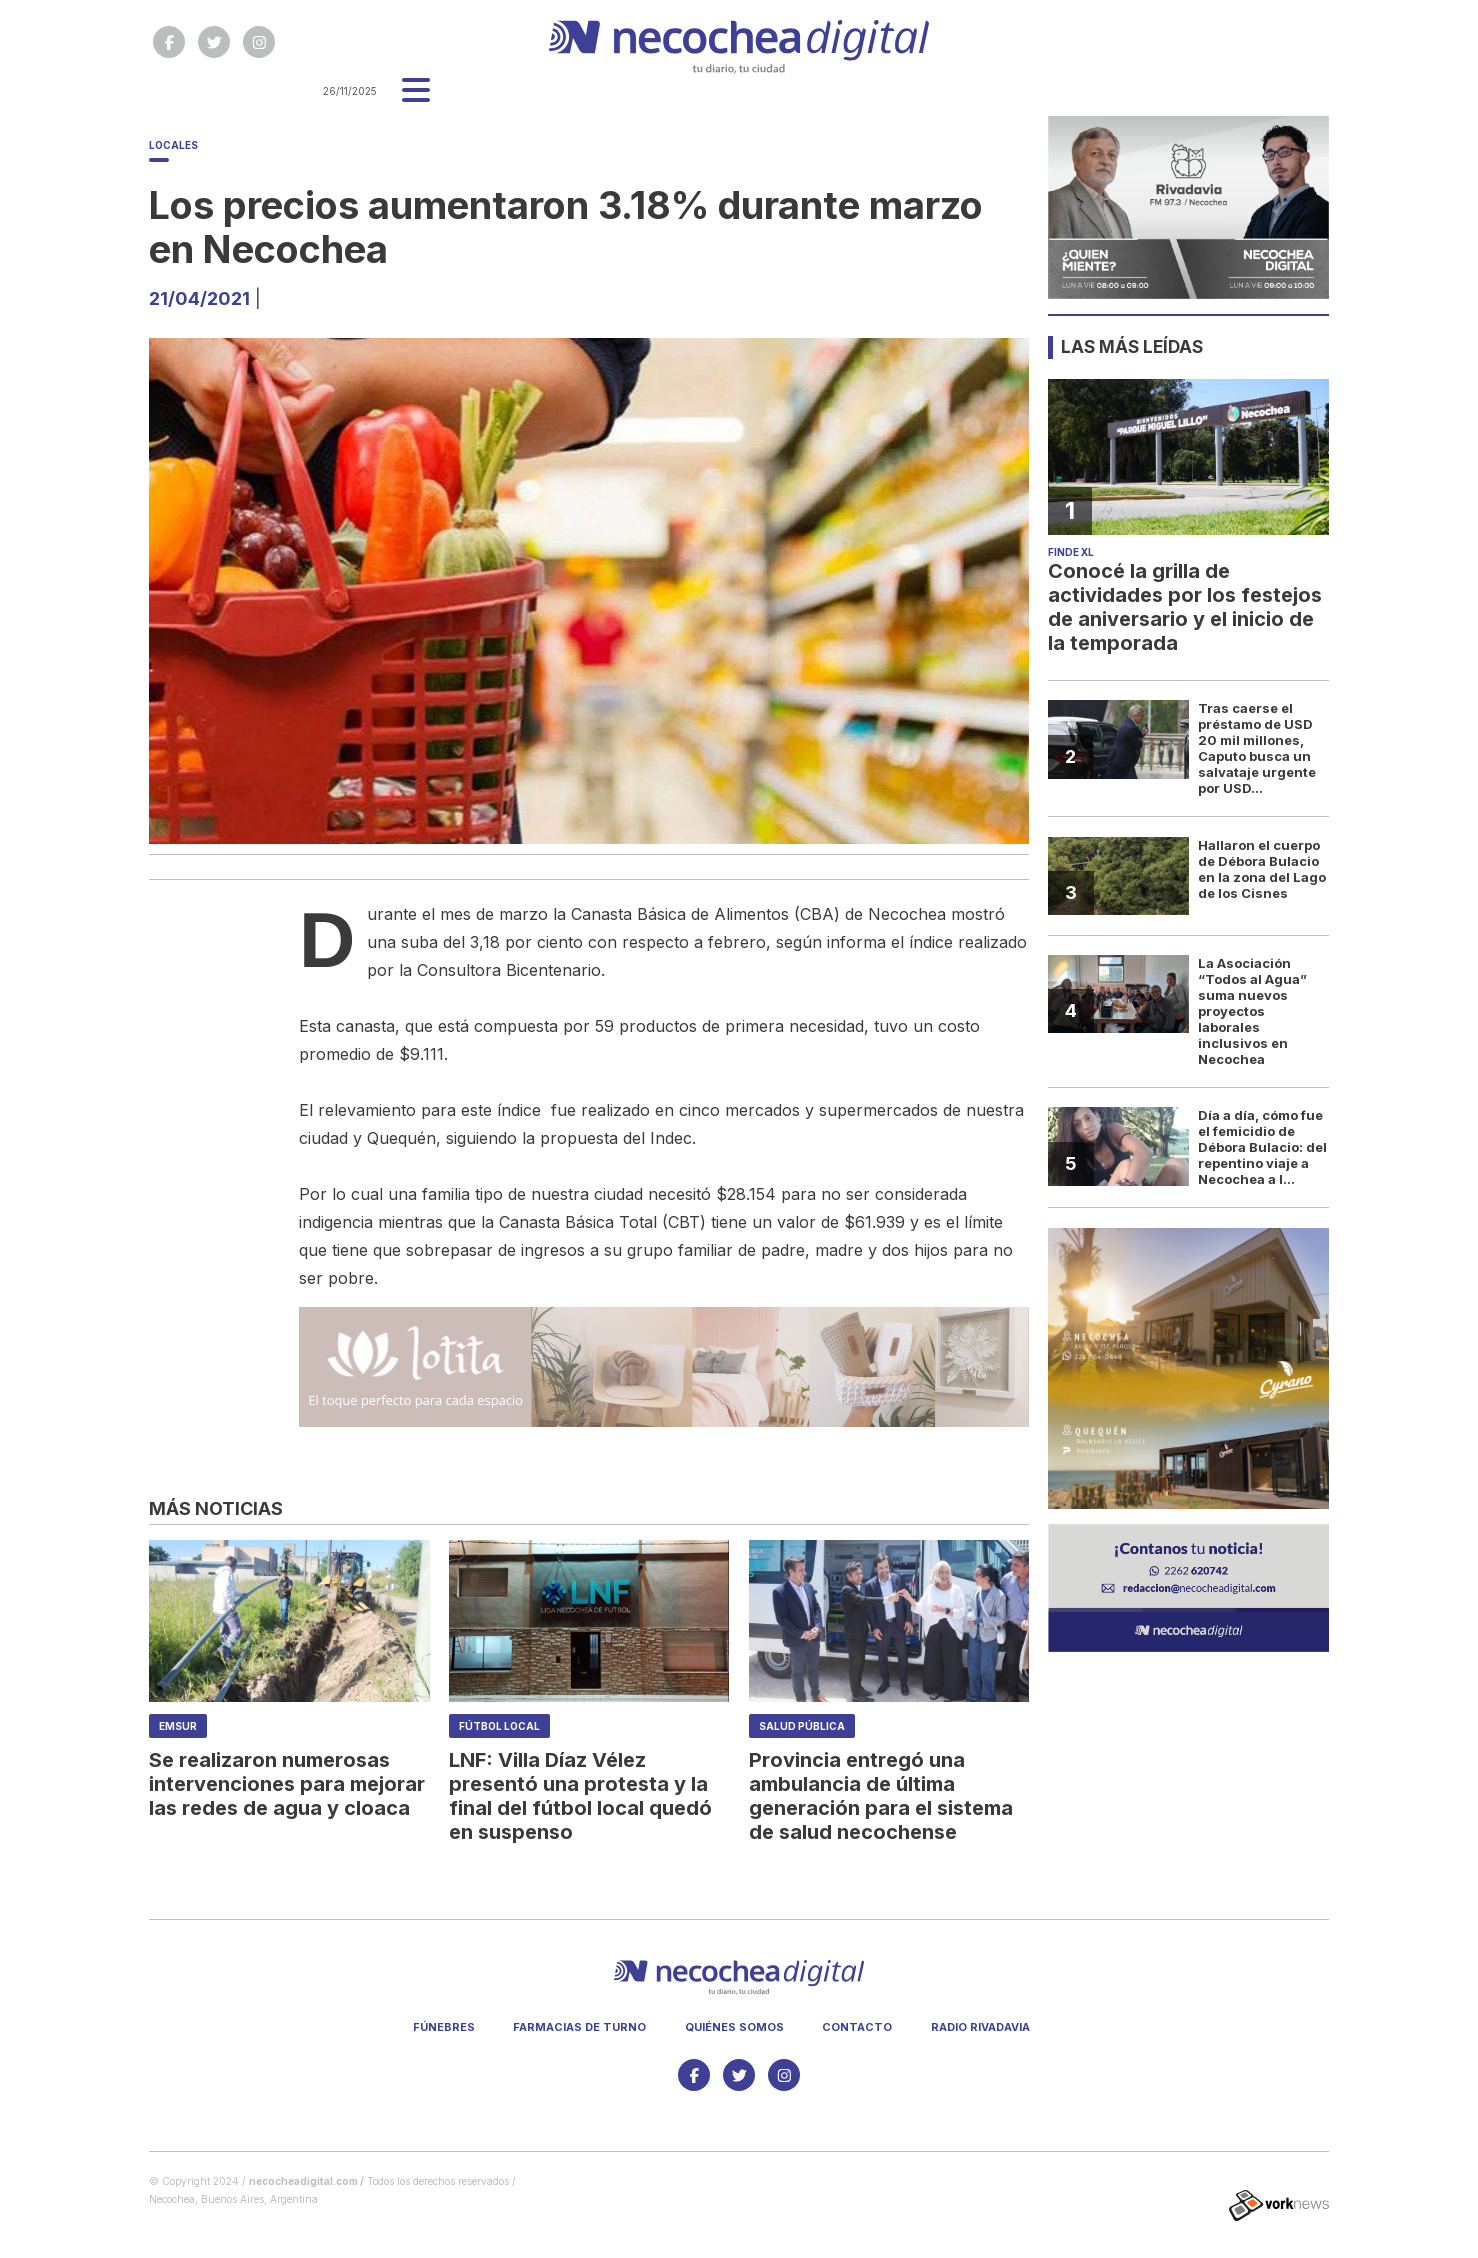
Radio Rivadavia (980, 2027)
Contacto (857, 2027)
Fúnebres (444, 2027)
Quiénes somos (734, 2027)
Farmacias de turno (579, 2027)
